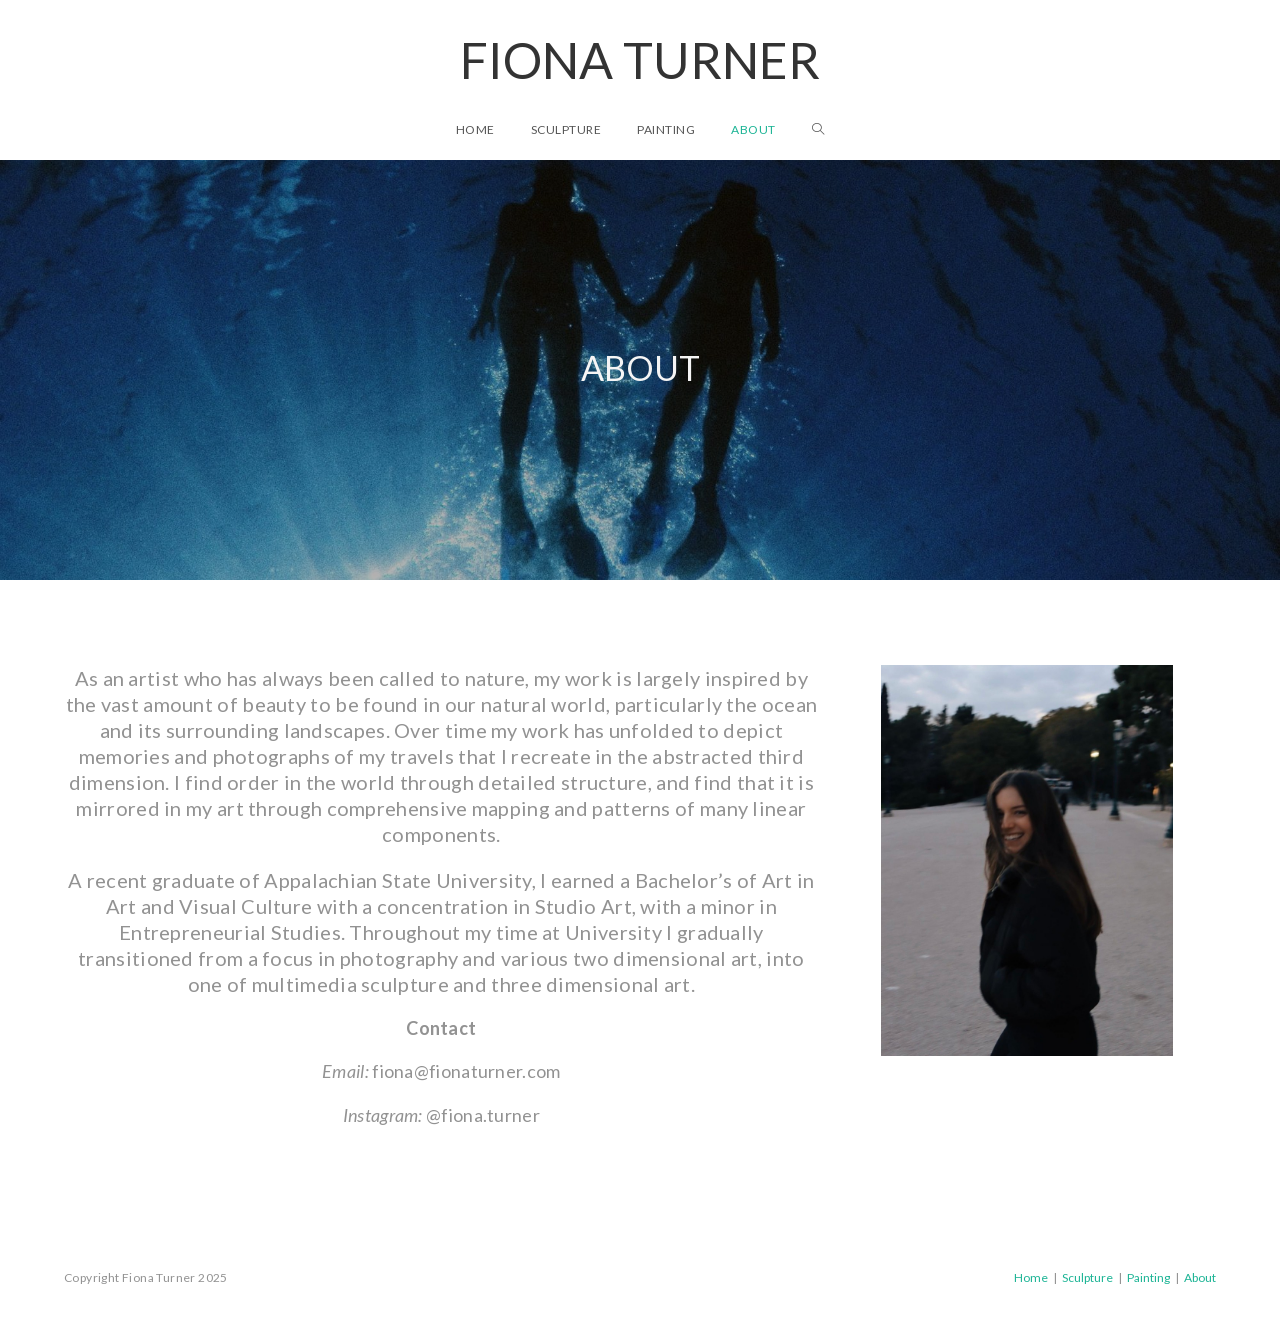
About (1200, 1277)
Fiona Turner (640, 60)
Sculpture (1087, 1277)
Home (1031, 1277)
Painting (1148, 1277)
